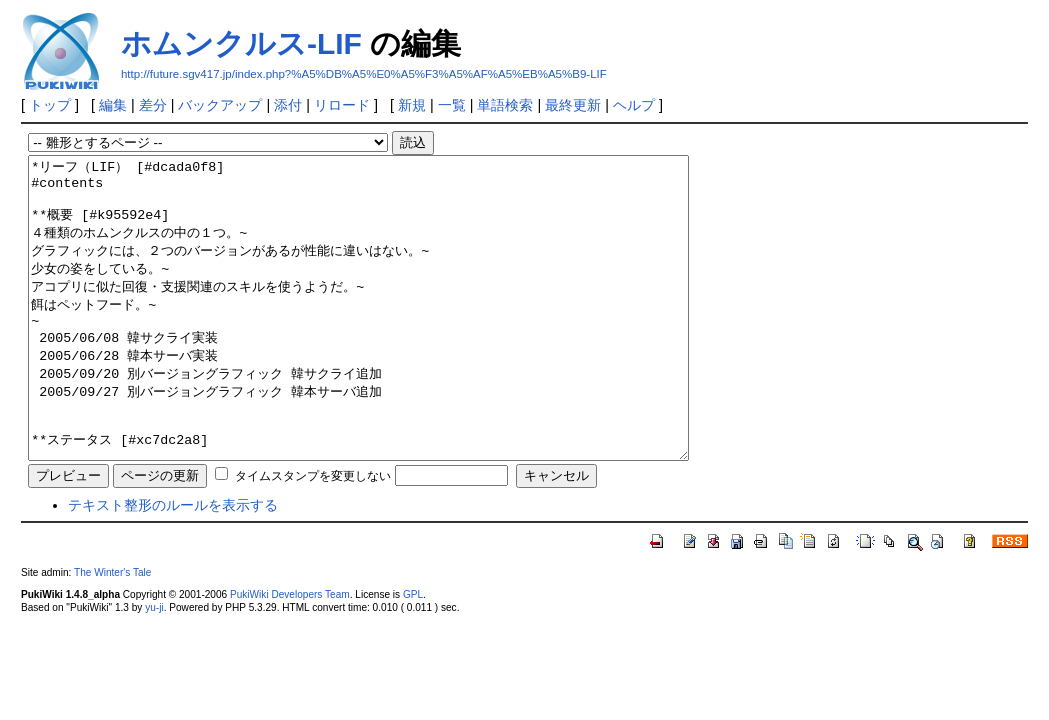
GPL (413, 654)
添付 (288, 105)
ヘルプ (634, 105)
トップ (50, 105)
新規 (412, 105)
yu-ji (154, 667)
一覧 (452, 105)
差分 (153, 105)
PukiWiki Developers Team (290, 654)
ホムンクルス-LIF (241, 43)
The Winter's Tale (112, 632)
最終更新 (573, 105)
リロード (342, 105)
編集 (113, 105)
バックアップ (220, 105)
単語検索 (505, 105)
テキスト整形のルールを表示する (173, 565)
